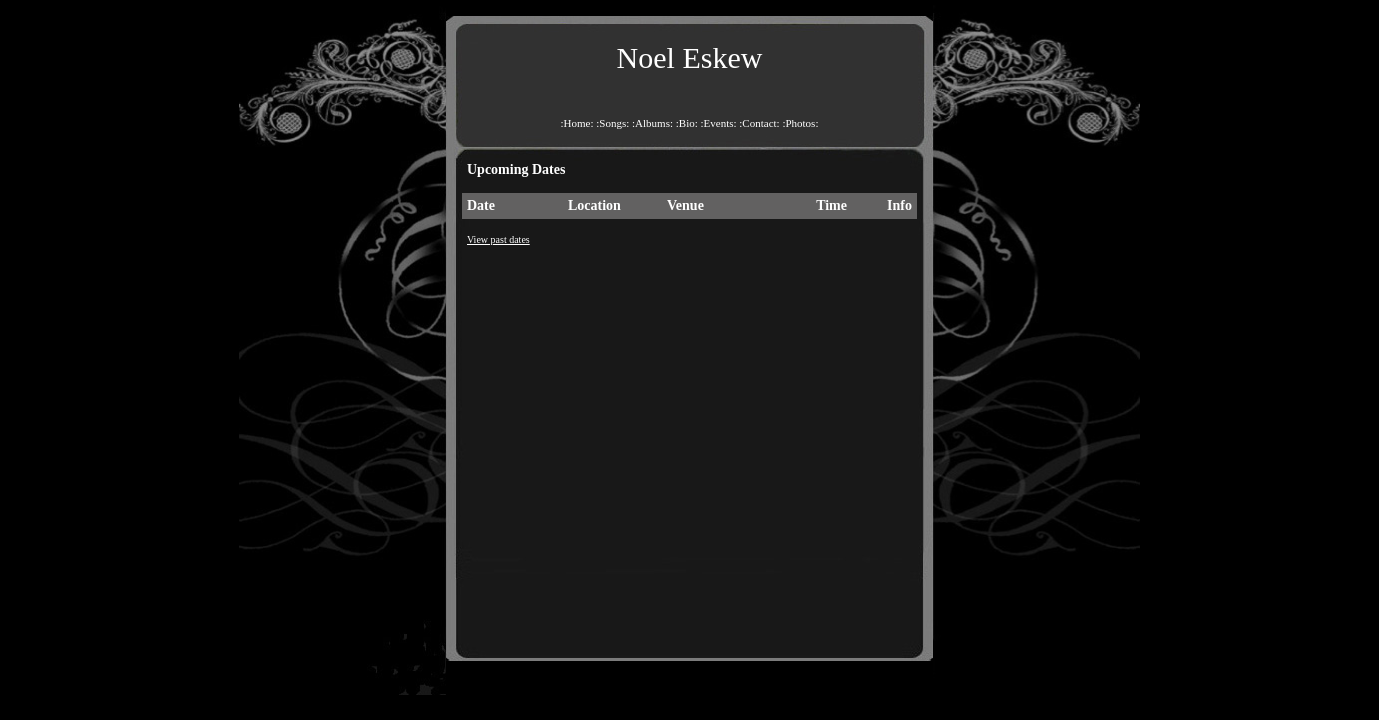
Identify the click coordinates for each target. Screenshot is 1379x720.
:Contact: (759, 123)
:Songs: (612, 123)
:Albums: (652, 123)
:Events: (719, 123)
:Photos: (800, 123)
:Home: (577, 123)
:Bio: (687, 123)
